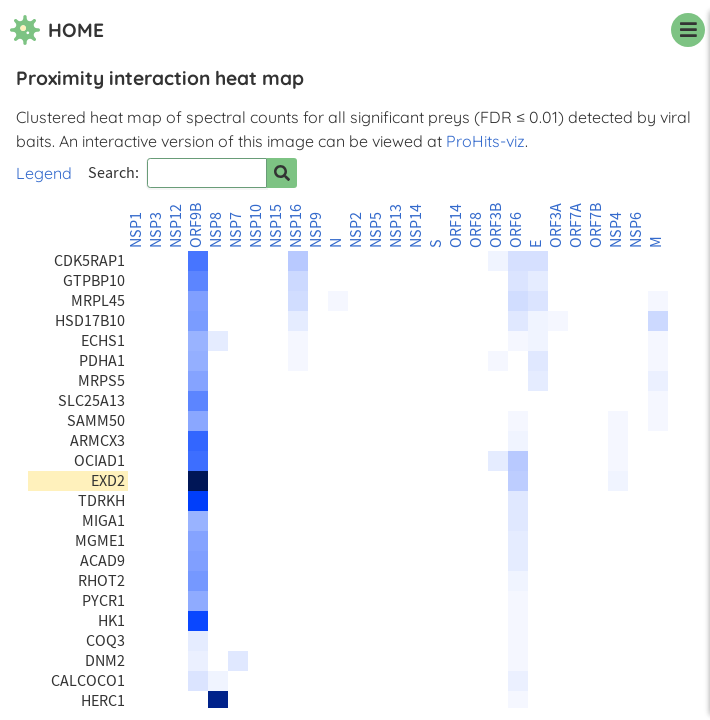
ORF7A (576, 225)
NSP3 (156, 230)
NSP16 (296, 226)
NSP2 (356, 230)
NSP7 (236, 230)
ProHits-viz (485, 141)
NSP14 (416, 226)
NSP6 (636, 230)
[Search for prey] (282, 173)
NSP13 (396, 226)
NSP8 (216, 230)
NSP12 (176, 226)
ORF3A (556, 225)
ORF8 (476, 230)
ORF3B (496, 225)
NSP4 (616, 230)
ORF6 (516, 230)
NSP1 (136, 230)
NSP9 (316, 230)
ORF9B (196, 225)
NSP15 (276, 226)
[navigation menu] (688, 30)
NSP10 (256, 226)
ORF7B (596, 225)
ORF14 (456, 226)
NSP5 (376, 230)
